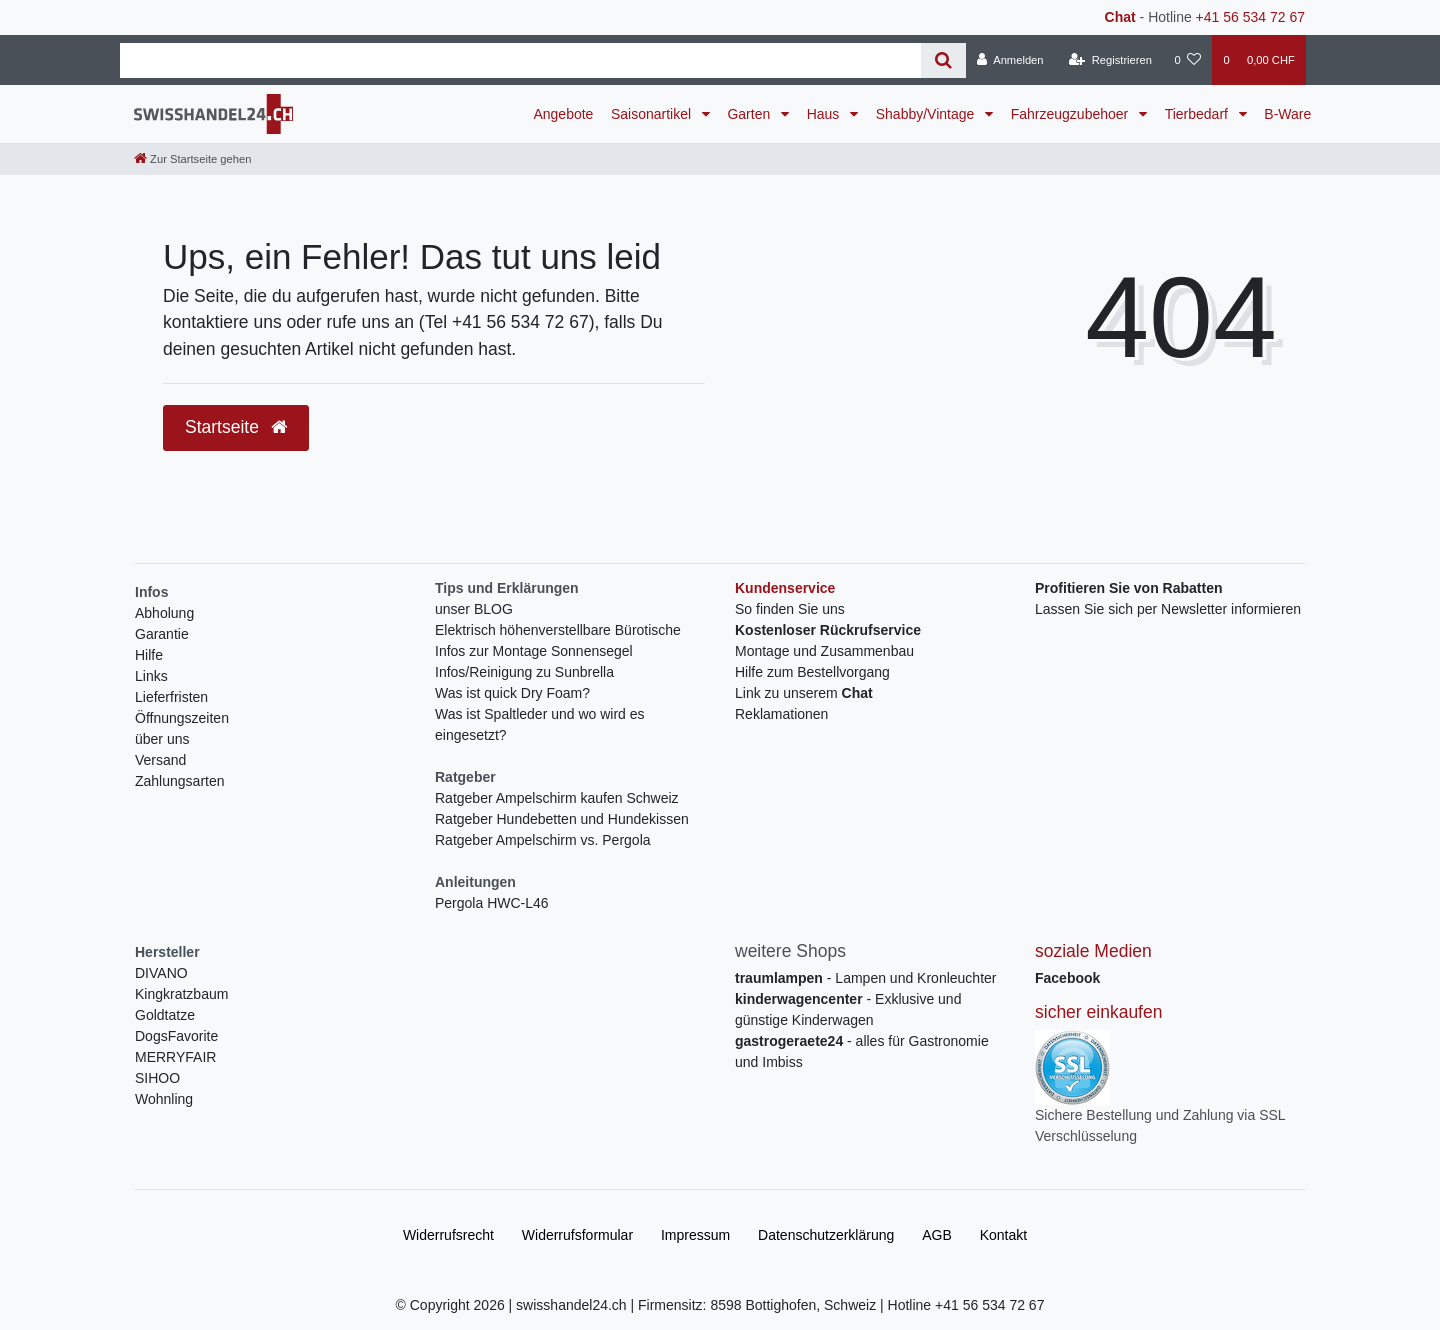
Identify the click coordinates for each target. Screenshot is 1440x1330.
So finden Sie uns (790, 609)
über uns (162, 739)
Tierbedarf (1198, 114)
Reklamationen (781, 714)
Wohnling (164, 1099)
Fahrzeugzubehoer (1071, 114)
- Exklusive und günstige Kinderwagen (848, 1009)
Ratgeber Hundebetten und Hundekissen (562, 819)
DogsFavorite (176, 1036)
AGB (937, 1235)
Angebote (563, 114)
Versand (160, 760)
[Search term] (520, 60)
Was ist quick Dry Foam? (512, 693)
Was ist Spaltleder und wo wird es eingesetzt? (540, 724)
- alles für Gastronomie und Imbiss (862, 1051)
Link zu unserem (804, 693)
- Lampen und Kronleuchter (865, 978)
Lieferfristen (171, 697)
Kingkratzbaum (181, 994)
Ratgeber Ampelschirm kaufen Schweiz (557, 798)
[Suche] (943, 60)
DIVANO (161, 973)
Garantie (162, 634)
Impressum (695, 1235)
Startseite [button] (236, 427)
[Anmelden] (1010, 60)
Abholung (164, 613)
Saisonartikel (653, 114)
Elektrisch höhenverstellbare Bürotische (558, 630)
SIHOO (157, 1078)
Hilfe (149, 655)
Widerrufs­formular (577, 1235)
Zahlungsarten (180, 781)
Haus (825, 114)
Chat (1120, 17)
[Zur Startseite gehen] (192, 159)
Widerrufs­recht (448, 1235)
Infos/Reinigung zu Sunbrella (524, 672)
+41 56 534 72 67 (1250, 17)
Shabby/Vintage (927, 114)
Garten (750, 114)
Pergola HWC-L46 (492, 903)
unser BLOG (474, 609)
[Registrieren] (1110, 60)
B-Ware (1287, 114)
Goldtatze (165, 1015)
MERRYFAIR (175, 1057)
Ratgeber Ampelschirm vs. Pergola (543, 840)
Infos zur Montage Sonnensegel (534, 651)
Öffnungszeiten (182, 718)
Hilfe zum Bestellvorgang (812, 672)
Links (151, 676)
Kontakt (1003, 1235)
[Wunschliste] (1187, 60)
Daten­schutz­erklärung (826, 1235)
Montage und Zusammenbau (824, 651)
